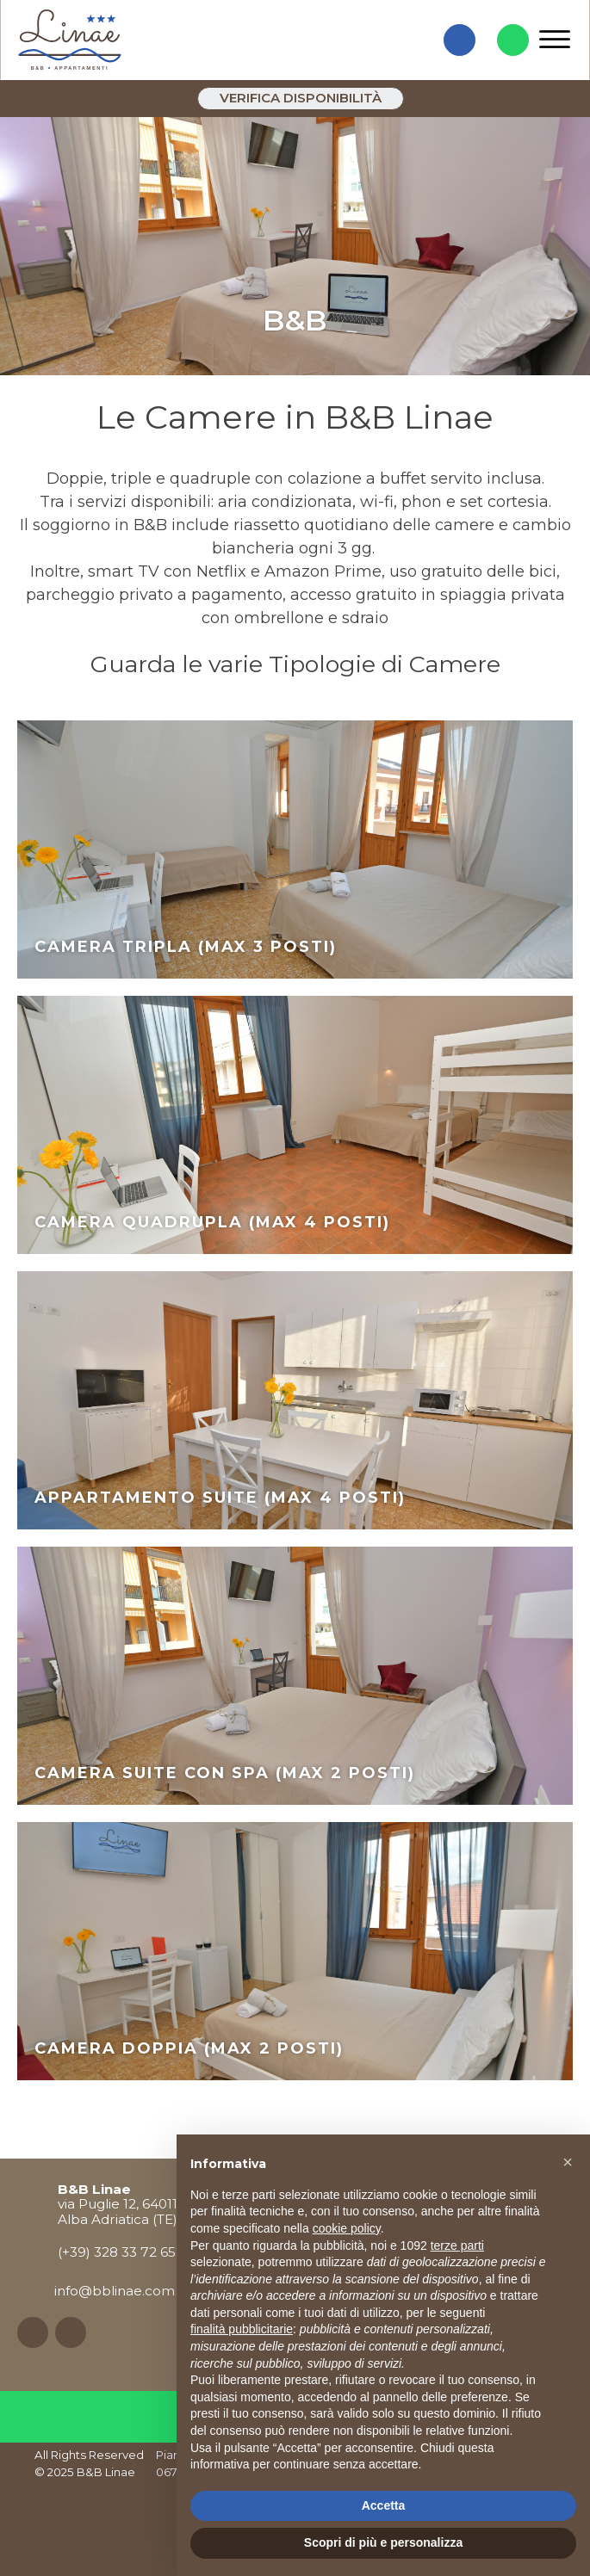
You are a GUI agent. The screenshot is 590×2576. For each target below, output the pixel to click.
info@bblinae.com (114, 2291)
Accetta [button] (384, 2505)
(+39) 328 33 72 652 (120, 2252)
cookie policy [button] (347, 2228)
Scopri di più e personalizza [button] (383, 2542)
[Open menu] (554, 39)
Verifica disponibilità (301, 98)
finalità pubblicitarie (241, 2329)
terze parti (457, 2245)
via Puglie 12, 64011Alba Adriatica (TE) (117, 2204)
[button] (567, 2162)
